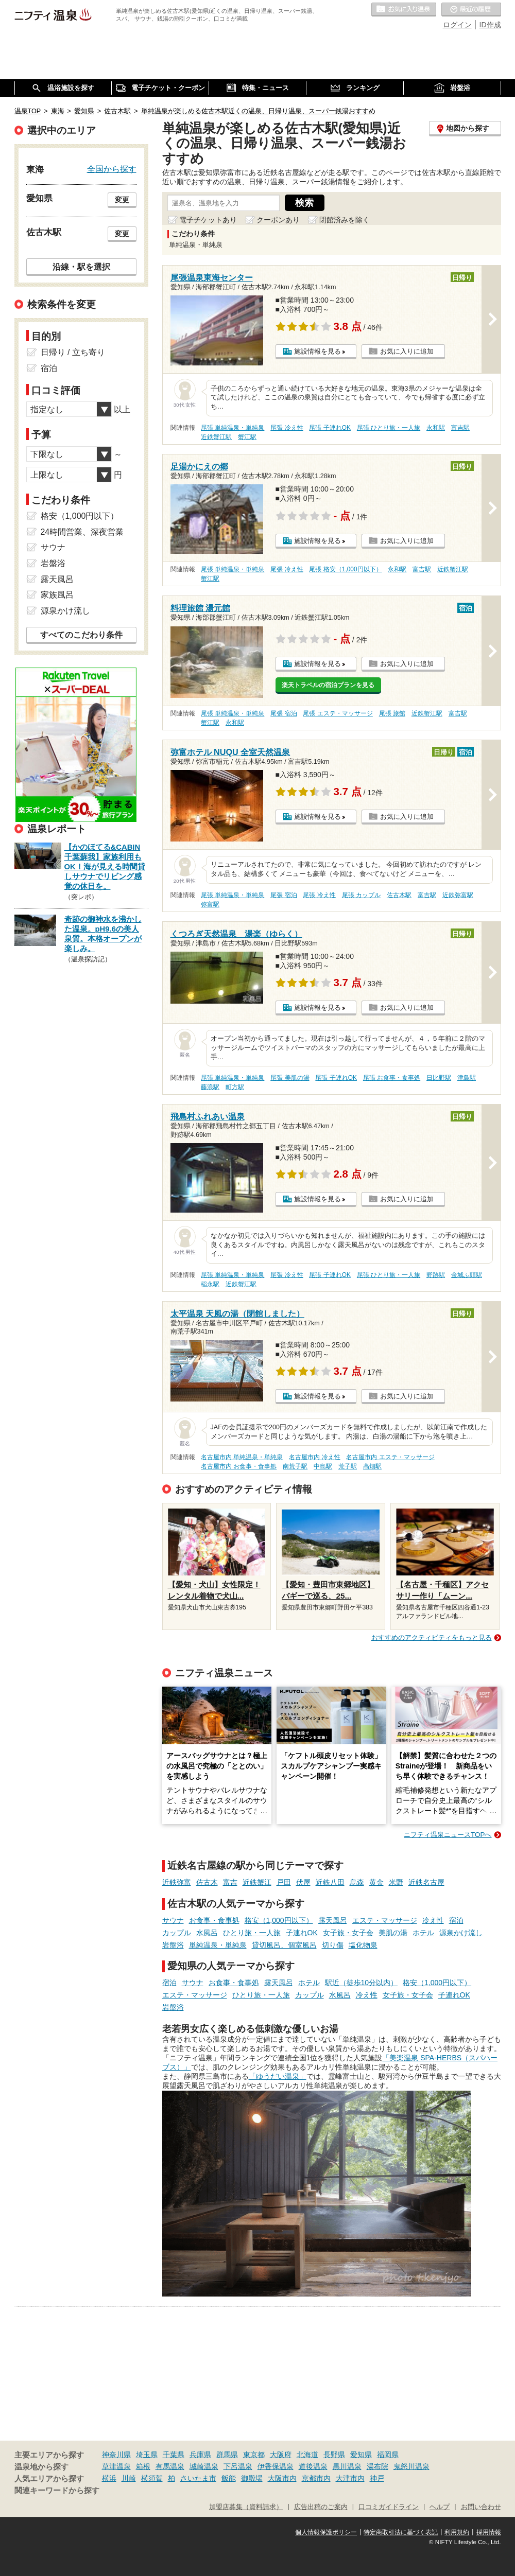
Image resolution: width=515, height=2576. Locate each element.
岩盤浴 (173, 1945)
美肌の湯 (393, 1933)
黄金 (376, 1882)
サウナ (173, 1920)
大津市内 (350, 2478)
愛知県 (361, 2454)
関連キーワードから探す (56, 2490)
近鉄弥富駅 (457, 895)
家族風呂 (57, 594)
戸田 (284, 1882)
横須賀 (152, 2478)
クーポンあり (278, 220)
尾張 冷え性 (286, 427)
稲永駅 (210, 1284)
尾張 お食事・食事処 (391, 1077)
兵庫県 (200, 2454)
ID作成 (490, 25)
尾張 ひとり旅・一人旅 (388, 427)
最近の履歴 (471, 10)
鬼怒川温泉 (411, 2466)
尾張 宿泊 (283, 713)
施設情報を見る (317, 351)
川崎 (129, 2478)
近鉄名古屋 (426, 1882)
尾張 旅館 (392, 713)
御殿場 (252, 2478)
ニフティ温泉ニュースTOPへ (447, 1834)
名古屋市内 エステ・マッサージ (390, 1457)
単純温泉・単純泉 (218, 1945)
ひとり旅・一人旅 (252, 1933)
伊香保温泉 (276, 2466)
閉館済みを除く (344, 220)
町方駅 (235, 1087)
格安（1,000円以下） (279, 1920)
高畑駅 (372, 1466)
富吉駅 (460, 427)
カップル (176, 1933)
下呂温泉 (238, 2466)
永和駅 (435, 427)
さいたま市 (198, 2478)
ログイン (457, 25)
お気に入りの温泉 (403, 10)
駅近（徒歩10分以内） (361, 1982)
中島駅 (323, 1466)
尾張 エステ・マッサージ (337, 713)
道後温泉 (313, 2466)
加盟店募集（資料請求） (246, 2507)
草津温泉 (116, 2466)
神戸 (377, 2478)
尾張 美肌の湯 (289, 1077)
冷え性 (433, 1920)
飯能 (228, 2478)
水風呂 (207, 1933)
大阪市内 (282, 2478)
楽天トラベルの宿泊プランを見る (328, 685)
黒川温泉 (347, 2466)
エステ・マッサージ (384, 1920)
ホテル (423, 1933)
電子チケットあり (208, 220)
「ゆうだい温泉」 (277, 2076)
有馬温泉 (170, 2466)
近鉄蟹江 (257, 1882)
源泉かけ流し (461, 1933)
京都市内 (316, 2478)
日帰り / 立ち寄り (73, 352)
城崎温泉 (204, 2466)
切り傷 (333, 1945)
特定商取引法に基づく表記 (401, 2532)
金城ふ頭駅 (466, 1274)
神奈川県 (116, 2454)
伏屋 (303, 1882)
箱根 (143, 2466)
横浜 (109, 2478)
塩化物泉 (363, 1945)
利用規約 (456, 2532)
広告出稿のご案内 (321, 2507)
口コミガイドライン (388, 2507)
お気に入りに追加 (407, 351)
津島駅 (466, 1077)
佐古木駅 (399, 895)
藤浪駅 (210, 1087)
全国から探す (111, 168)
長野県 (334, 2454)
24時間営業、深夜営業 (82, 532)
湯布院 (377, 2466)
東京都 (254, 2454)
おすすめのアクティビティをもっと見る (431, 1637)
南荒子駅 (295, 1466)
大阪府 (280, 2454)
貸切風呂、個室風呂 (284, 1945)
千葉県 (173, 2454)
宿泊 (456, 1920)
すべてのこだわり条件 (81, 634)
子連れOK (302, 1933)
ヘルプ (440, 2507)
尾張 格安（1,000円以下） (345, 569)
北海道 (307, 2454)
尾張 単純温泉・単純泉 (232, 427)
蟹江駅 (247, 437)
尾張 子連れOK (329, 427)
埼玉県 (147, 2454)
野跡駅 (435, 1274)
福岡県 (388, 2454)
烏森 (357, 1882)
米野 (396, 1882)
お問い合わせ (481, 2507)
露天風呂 (332, 1920)
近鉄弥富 (176, 1882)
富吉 (230, 1882)
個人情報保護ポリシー (326, 2532)
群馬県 (227, 2454)
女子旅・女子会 (348, 1933)
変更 (122, 200)
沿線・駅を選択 (81, 266)
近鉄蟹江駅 (216, 437)
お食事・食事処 (214, 1920)
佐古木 (207, 1882)
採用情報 (488, 2532)
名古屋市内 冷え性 (314, 1457)
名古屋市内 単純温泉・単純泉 (242, 1457)
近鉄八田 (330, 1882)
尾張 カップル (361, 895)
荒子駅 (347, 1466)
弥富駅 (210, 904)
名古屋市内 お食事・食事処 (239, 1466)
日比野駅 (438, 1077)
